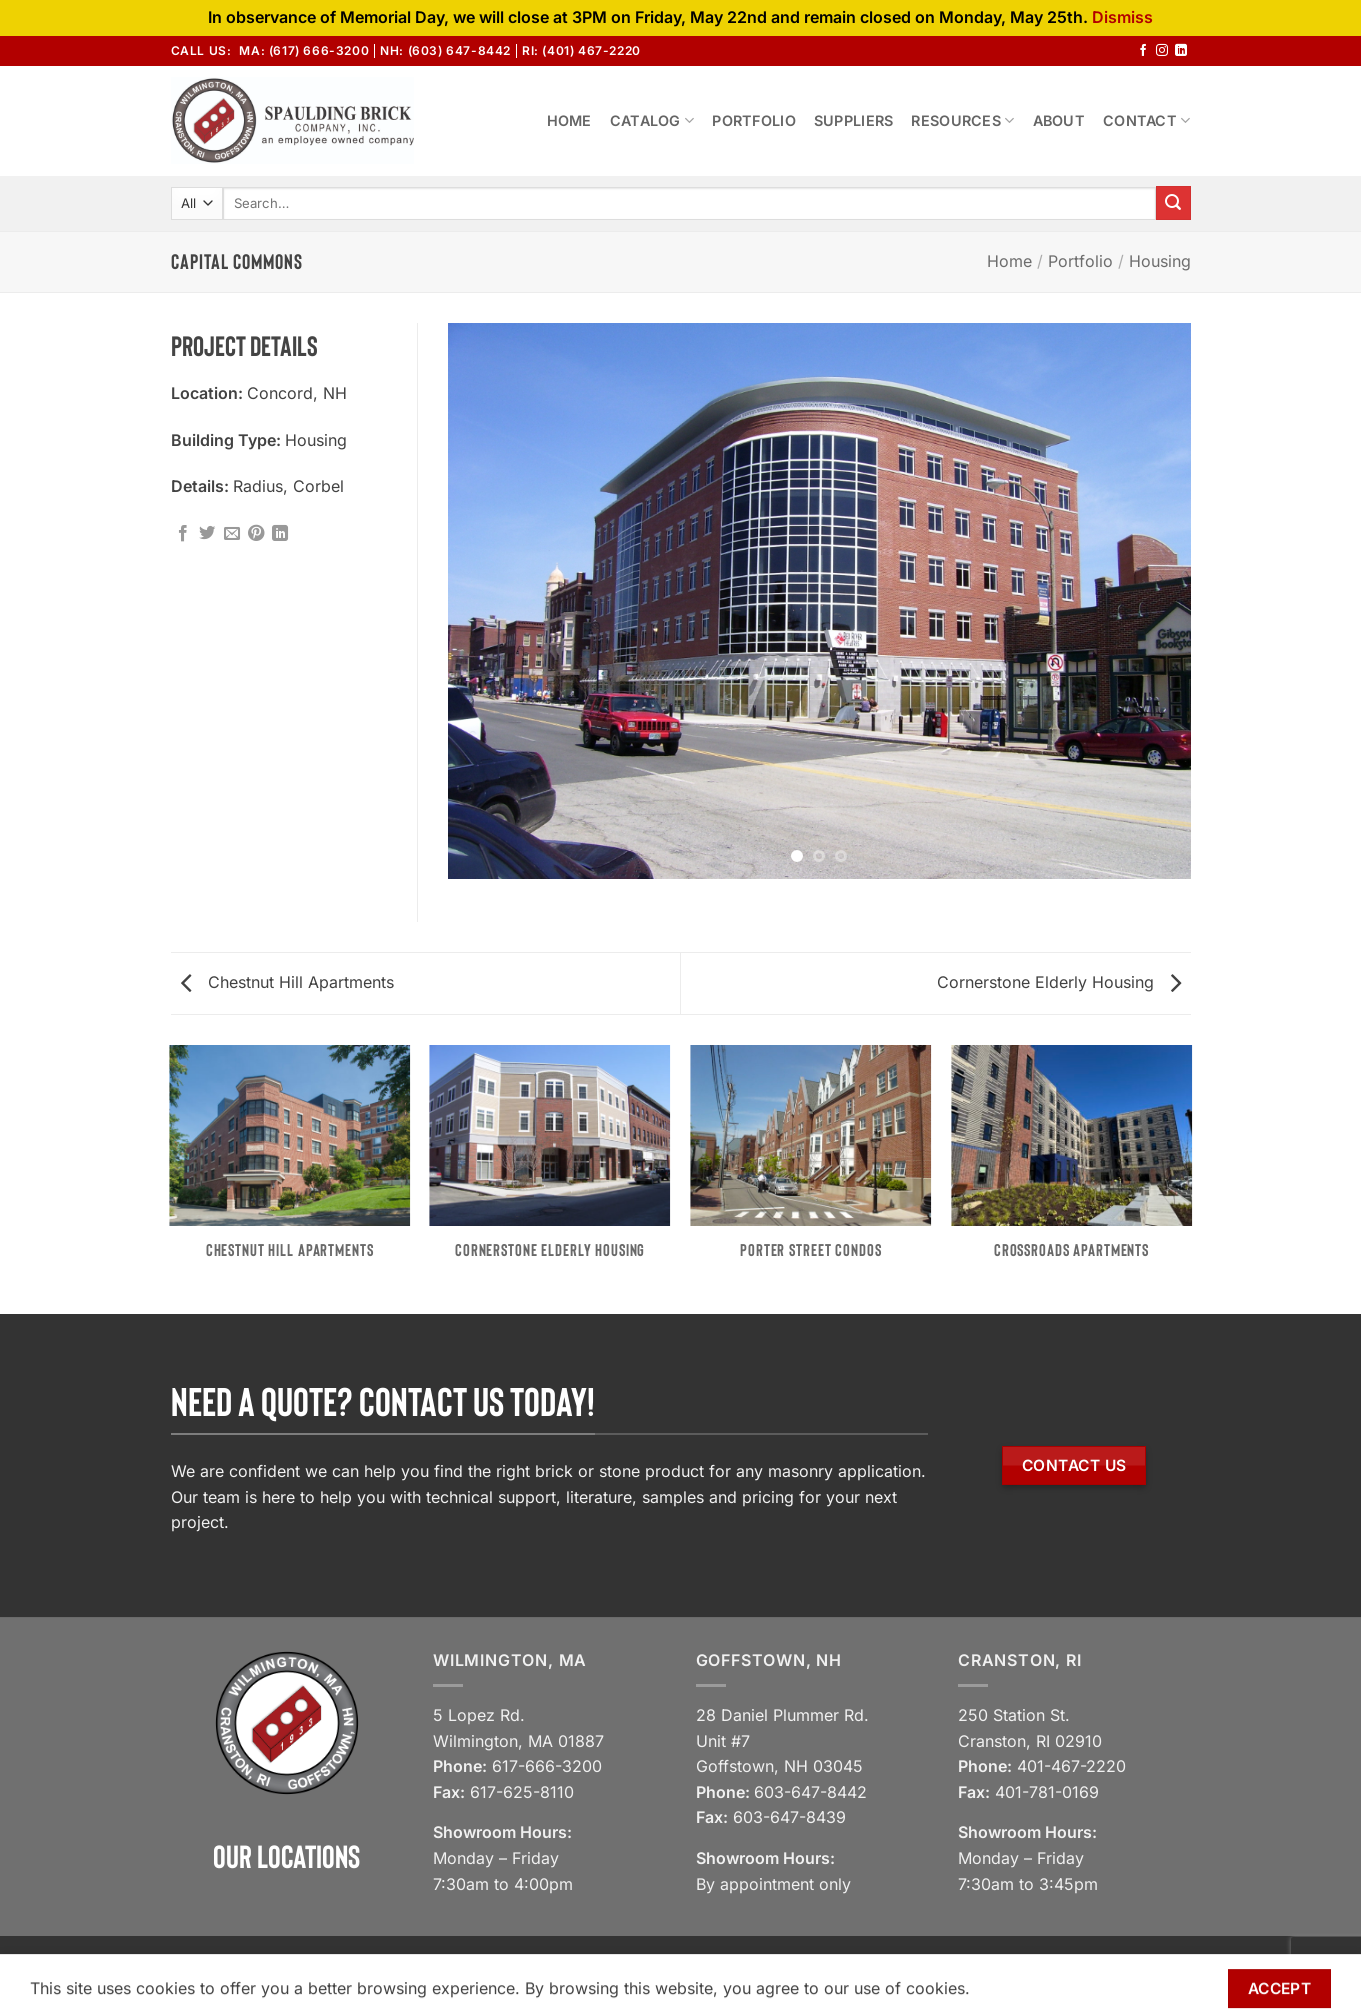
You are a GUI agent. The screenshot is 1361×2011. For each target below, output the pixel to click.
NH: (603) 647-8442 (445, 50)
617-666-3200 (547, 1766)
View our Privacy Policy (940, 1971)
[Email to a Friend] (232, 534)
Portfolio (754, 120)
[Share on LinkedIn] (280, 534)
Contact (1147, 120)
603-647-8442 (810, 1792)
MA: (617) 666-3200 (304, 50)
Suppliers (854, 120)
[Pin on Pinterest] (256, 534)
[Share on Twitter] (207, 534)
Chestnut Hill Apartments (287, 982)
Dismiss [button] (1122, 17)
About (1059, 120)
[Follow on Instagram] (1162, 51)
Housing (1160, 261)
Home (569, 120)
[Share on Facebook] (183, 534)
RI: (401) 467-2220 (581, 50)
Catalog (652, 120)
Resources (962, 120)
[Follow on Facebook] (1143, 51)
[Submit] (1173, 203)
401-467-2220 (1071, 1766)
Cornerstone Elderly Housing (1059, 982)
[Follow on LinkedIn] (1181, 51)
